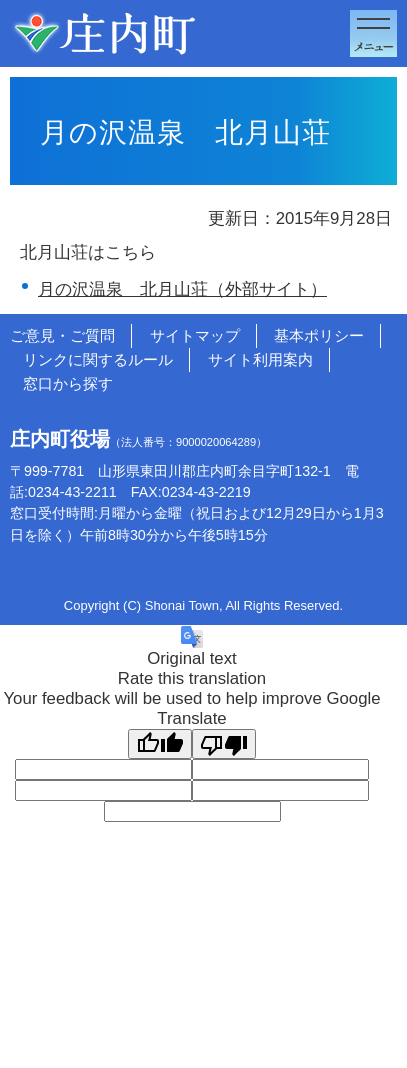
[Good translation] (160, 744)
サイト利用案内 (260, 359)
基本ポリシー (319, 335)
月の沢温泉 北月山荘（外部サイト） (182, 289)
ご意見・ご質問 (62, 335)
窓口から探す (68, 383)
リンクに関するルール (98, 359)
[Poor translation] (224, 744)
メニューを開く (373, 33)
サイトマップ (195, 335)
